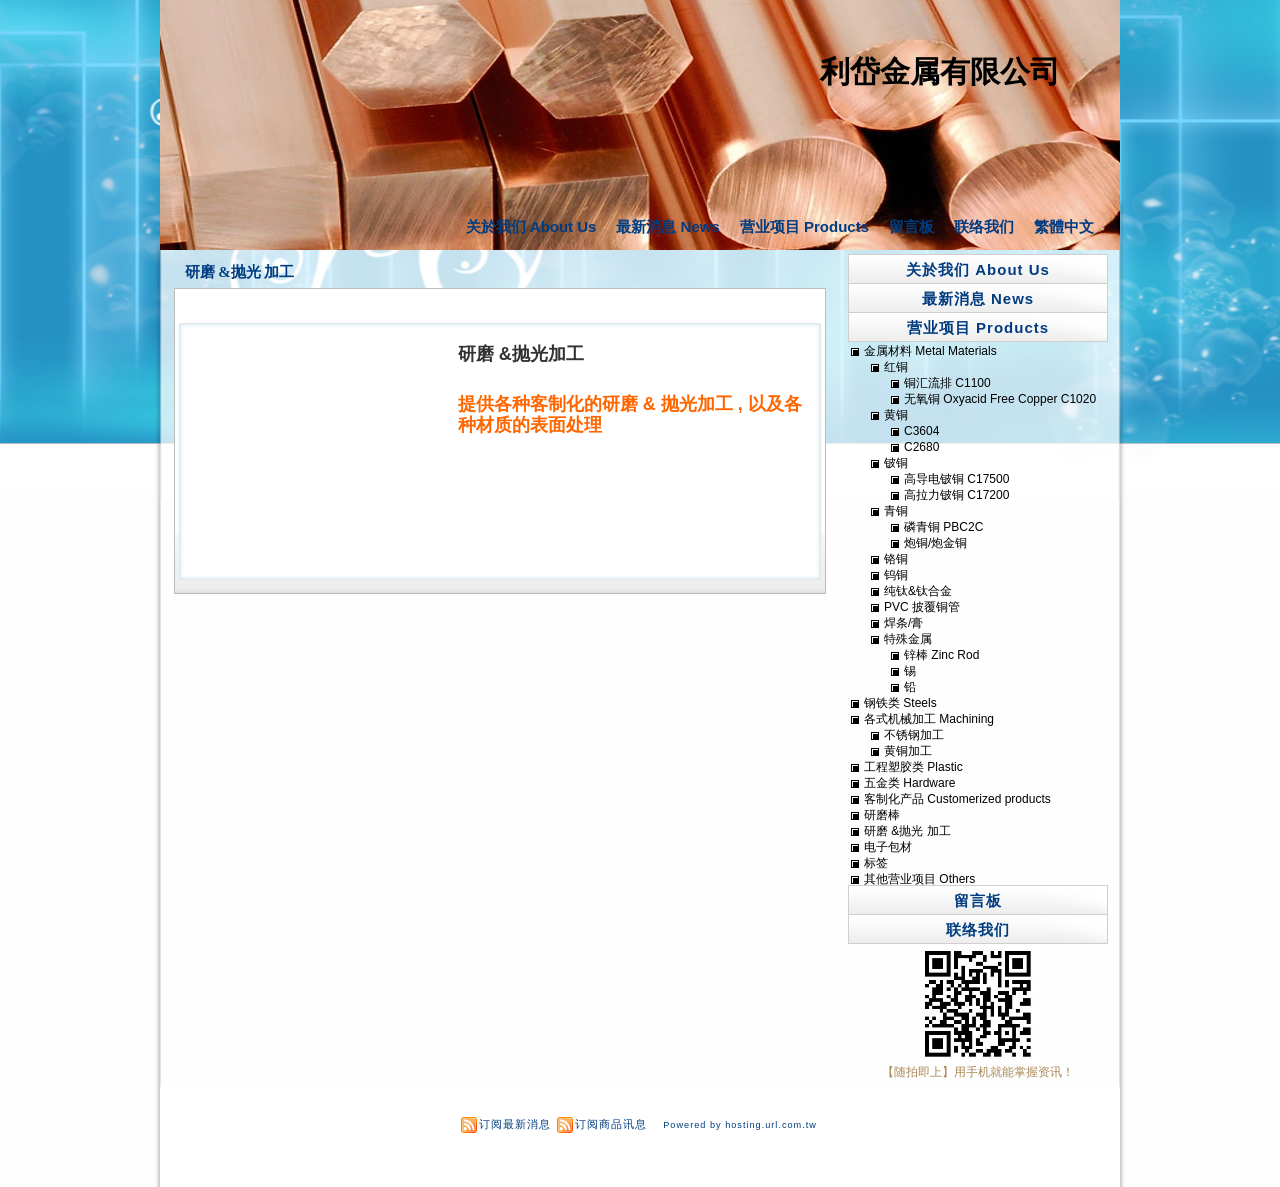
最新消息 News (667, 226)
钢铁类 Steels (900, 703)
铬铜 (896, 559)
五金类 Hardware (909, 783)
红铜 (896, 367)
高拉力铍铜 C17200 (956, 495)
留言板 (911, 226)
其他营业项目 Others (919, 879)
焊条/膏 (903, 623)
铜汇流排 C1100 (947, 383)
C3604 (921, 431)
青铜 (896, 511)
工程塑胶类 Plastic (913, 767)
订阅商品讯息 (611, 1124)
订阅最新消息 (515, 1124)
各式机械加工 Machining (929, 719)
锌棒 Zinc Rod (941, 655)
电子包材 (888, 847)
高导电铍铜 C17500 (956, 479)
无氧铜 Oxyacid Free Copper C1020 (1000, 399)
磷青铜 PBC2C (943, 527)
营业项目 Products (804, 226)
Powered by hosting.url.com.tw (740, 1125)
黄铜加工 (908, 751)
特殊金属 (908, 639)
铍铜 (896, 463)
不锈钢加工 (914, 735)
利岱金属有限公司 (940, 71)
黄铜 (896, 415)
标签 (876, 863)
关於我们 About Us (531, 226)
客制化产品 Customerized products (957, 799)
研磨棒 (882, 815)
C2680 (921, 447)
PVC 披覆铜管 (922, 607)
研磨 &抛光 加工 (240, 272)
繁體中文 (1064, 226)
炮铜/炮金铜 (935, 543)
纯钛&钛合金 (918, 591)
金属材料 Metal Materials (930, 351)
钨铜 (896, 575)
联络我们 (984, 226)
